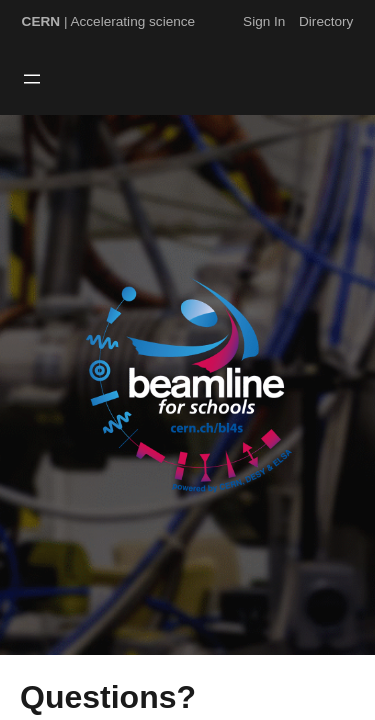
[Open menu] (32, 79)
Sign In (264, 21)
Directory (326, 21)
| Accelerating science (109, 21)
